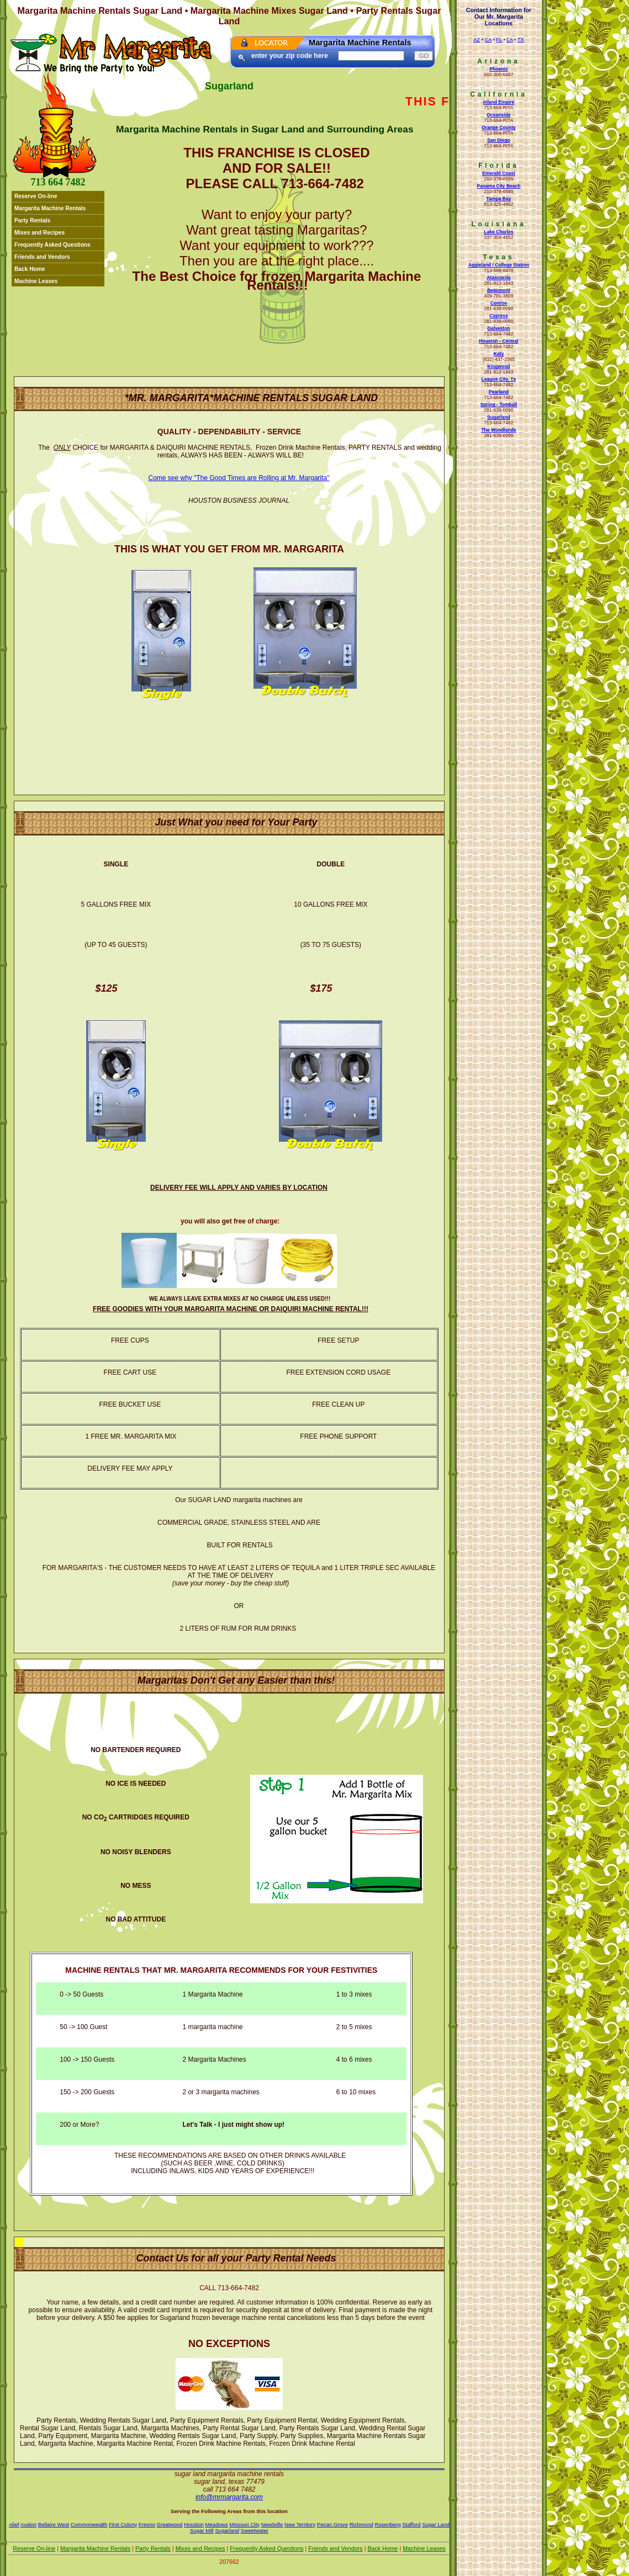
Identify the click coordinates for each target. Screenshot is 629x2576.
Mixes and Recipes (39, 233)
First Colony (123, 2524)
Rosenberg (388, 2524)
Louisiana (498, 224)
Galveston (498, 328)
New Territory (299, 2524)
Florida (498, 165)
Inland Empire (498, 102)
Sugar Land (436, 2524)
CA (488, 39)
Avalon (28, 2524)
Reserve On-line (35, 196)
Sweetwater (254, 2530)
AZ (476, 39)
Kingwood (498, 366)
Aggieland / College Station (498, 265)
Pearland (499, 392)
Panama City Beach (498, 186)
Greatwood (170, 2524)
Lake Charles (498, 232)
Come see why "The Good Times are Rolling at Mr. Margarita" (239, 478)
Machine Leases (35, 281)
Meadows (216, 2524)
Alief (14, 2524)
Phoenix (498, 69)
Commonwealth (89, 2524)
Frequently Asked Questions (52, 245)
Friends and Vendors (42, 257)
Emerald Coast (498, 173)
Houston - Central (498, 341)
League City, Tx (499, 379)
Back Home (29, 269)
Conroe (498, 303)
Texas (498, 257)
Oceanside (498, 115)
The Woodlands (498, 430)
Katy (499, 353)
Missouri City (244, 2524)
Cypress (498, 315)
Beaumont (498, 290)
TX (520, 39)
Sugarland (498, 417)
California (498, 94)
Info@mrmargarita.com (229, 2497)
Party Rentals (32, 220)
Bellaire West (53, 2524)
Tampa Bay (499, 198)
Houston (194, 2524)
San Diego (498, 140)
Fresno (147, 2524)
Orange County (499, 127)
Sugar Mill (202, 2530)
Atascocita (498, 277)
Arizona (498, 61)
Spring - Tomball (498, 404)
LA (510, 39)
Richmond (361, 2524)
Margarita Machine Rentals (50, 208)
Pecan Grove (332, 2524)
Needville (272, 2524)
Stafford (411, 2524)
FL (499, 39)
